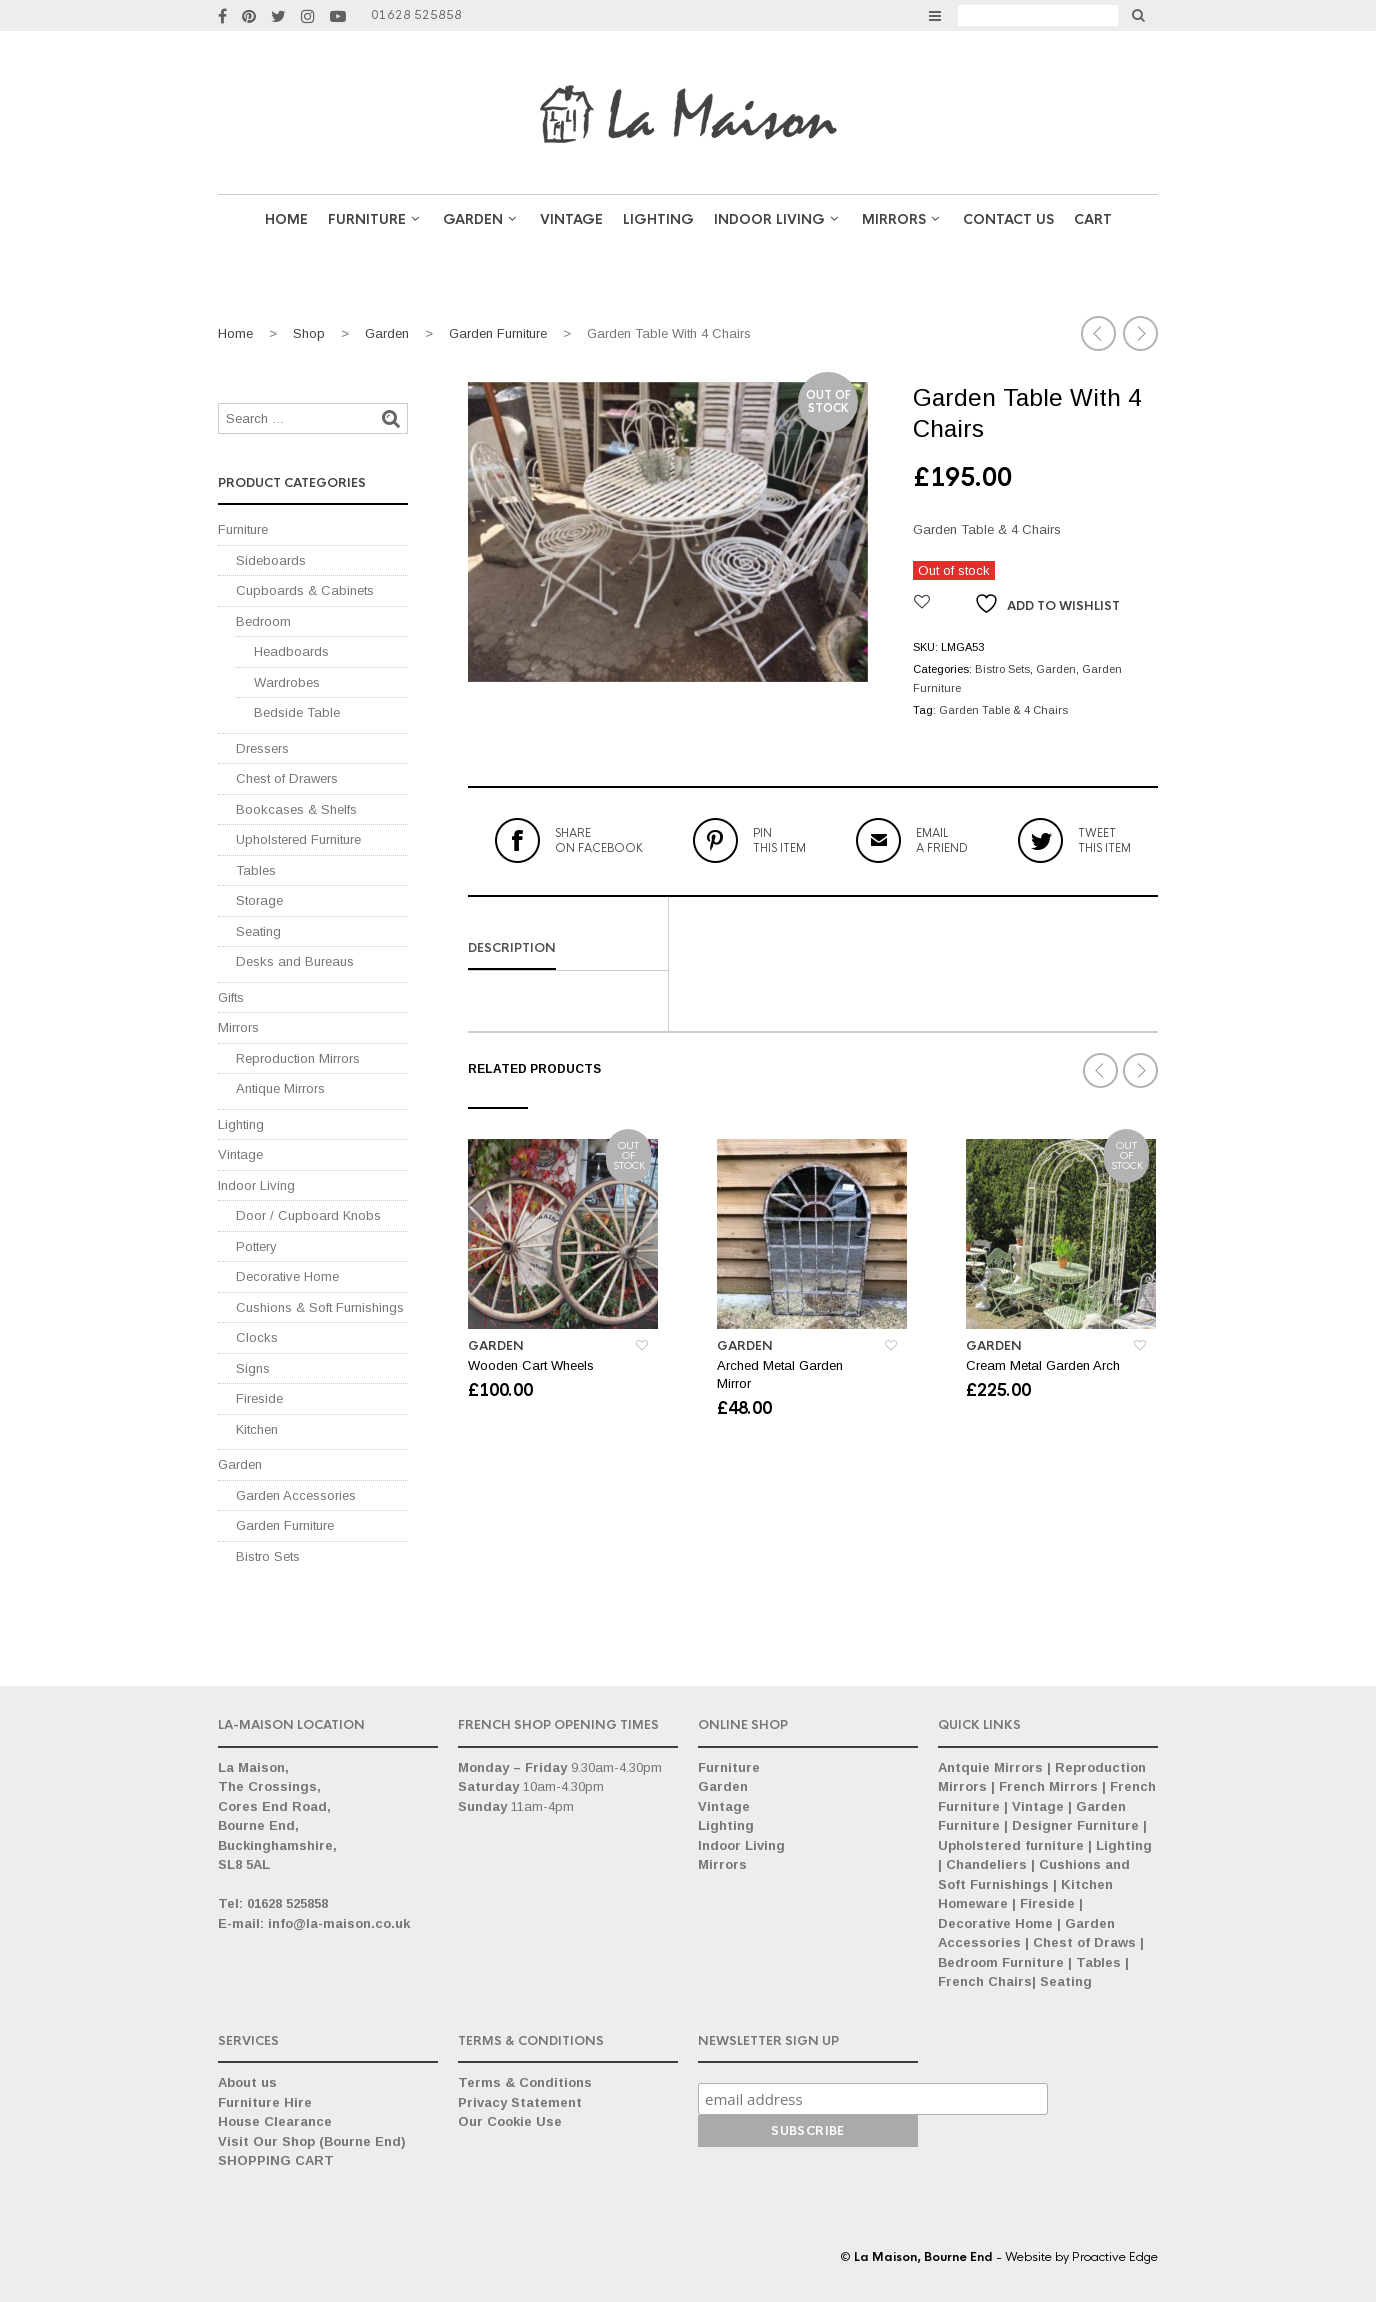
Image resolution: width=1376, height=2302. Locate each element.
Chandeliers (986, 1864)
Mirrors (894, 219)
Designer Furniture (1075, 1825)
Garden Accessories (296, 1495)
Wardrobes (287, 682)
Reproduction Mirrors (298, 1058)
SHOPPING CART (276, 2160)
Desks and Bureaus (295, 961)
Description (512, 948)
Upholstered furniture (1011, 1845)
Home (286, 219)
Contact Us (1008, 219)
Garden (387, 333)
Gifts (231, 997)
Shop (309, 333)
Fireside (259, 1398)
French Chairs (985, 1981)
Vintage (240, 1154)
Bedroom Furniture (1001, 1962)
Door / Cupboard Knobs (308, 1215)
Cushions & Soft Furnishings (320, 1307)
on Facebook (599, 840)
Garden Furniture (498, 333)
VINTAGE (571, 219)
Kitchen (257, 1429)
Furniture (367, 219)
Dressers (262, 748)
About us (247, 2082)
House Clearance (275, 2121)
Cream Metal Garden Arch (1043, 1365)
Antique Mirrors (280, 1088)
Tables (256, 870)
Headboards (291, 651)
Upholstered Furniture (298, 839)
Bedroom (263, 621)
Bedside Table (297, 712)
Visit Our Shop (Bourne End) (312, 2141)
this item (779, 840)
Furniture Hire (265, 2102)
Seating (258, 931)
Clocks (257, 1337)
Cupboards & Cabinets (305, 590)
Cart (1093, 219)
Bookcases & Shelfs (296, 809)
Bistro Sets (1002, 669)
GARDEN (473, 219)
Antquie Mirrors (990, 1767)
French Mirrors (1048, 1786)
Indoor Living (769, 219)
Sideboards (271, 560)
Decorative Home (287, 1276)
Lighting (658, 219)
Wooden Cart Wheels (531, 1365)
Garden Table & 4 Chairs (1003, 710)
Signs (253, 1368)
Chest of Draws (1084, 1942)
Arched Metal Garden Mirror (780, 1374)
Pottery (256, 1246)
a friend (942, 840)
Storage (259, 900)
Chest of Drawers (287, 778)
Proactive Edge (1115, 2257)
